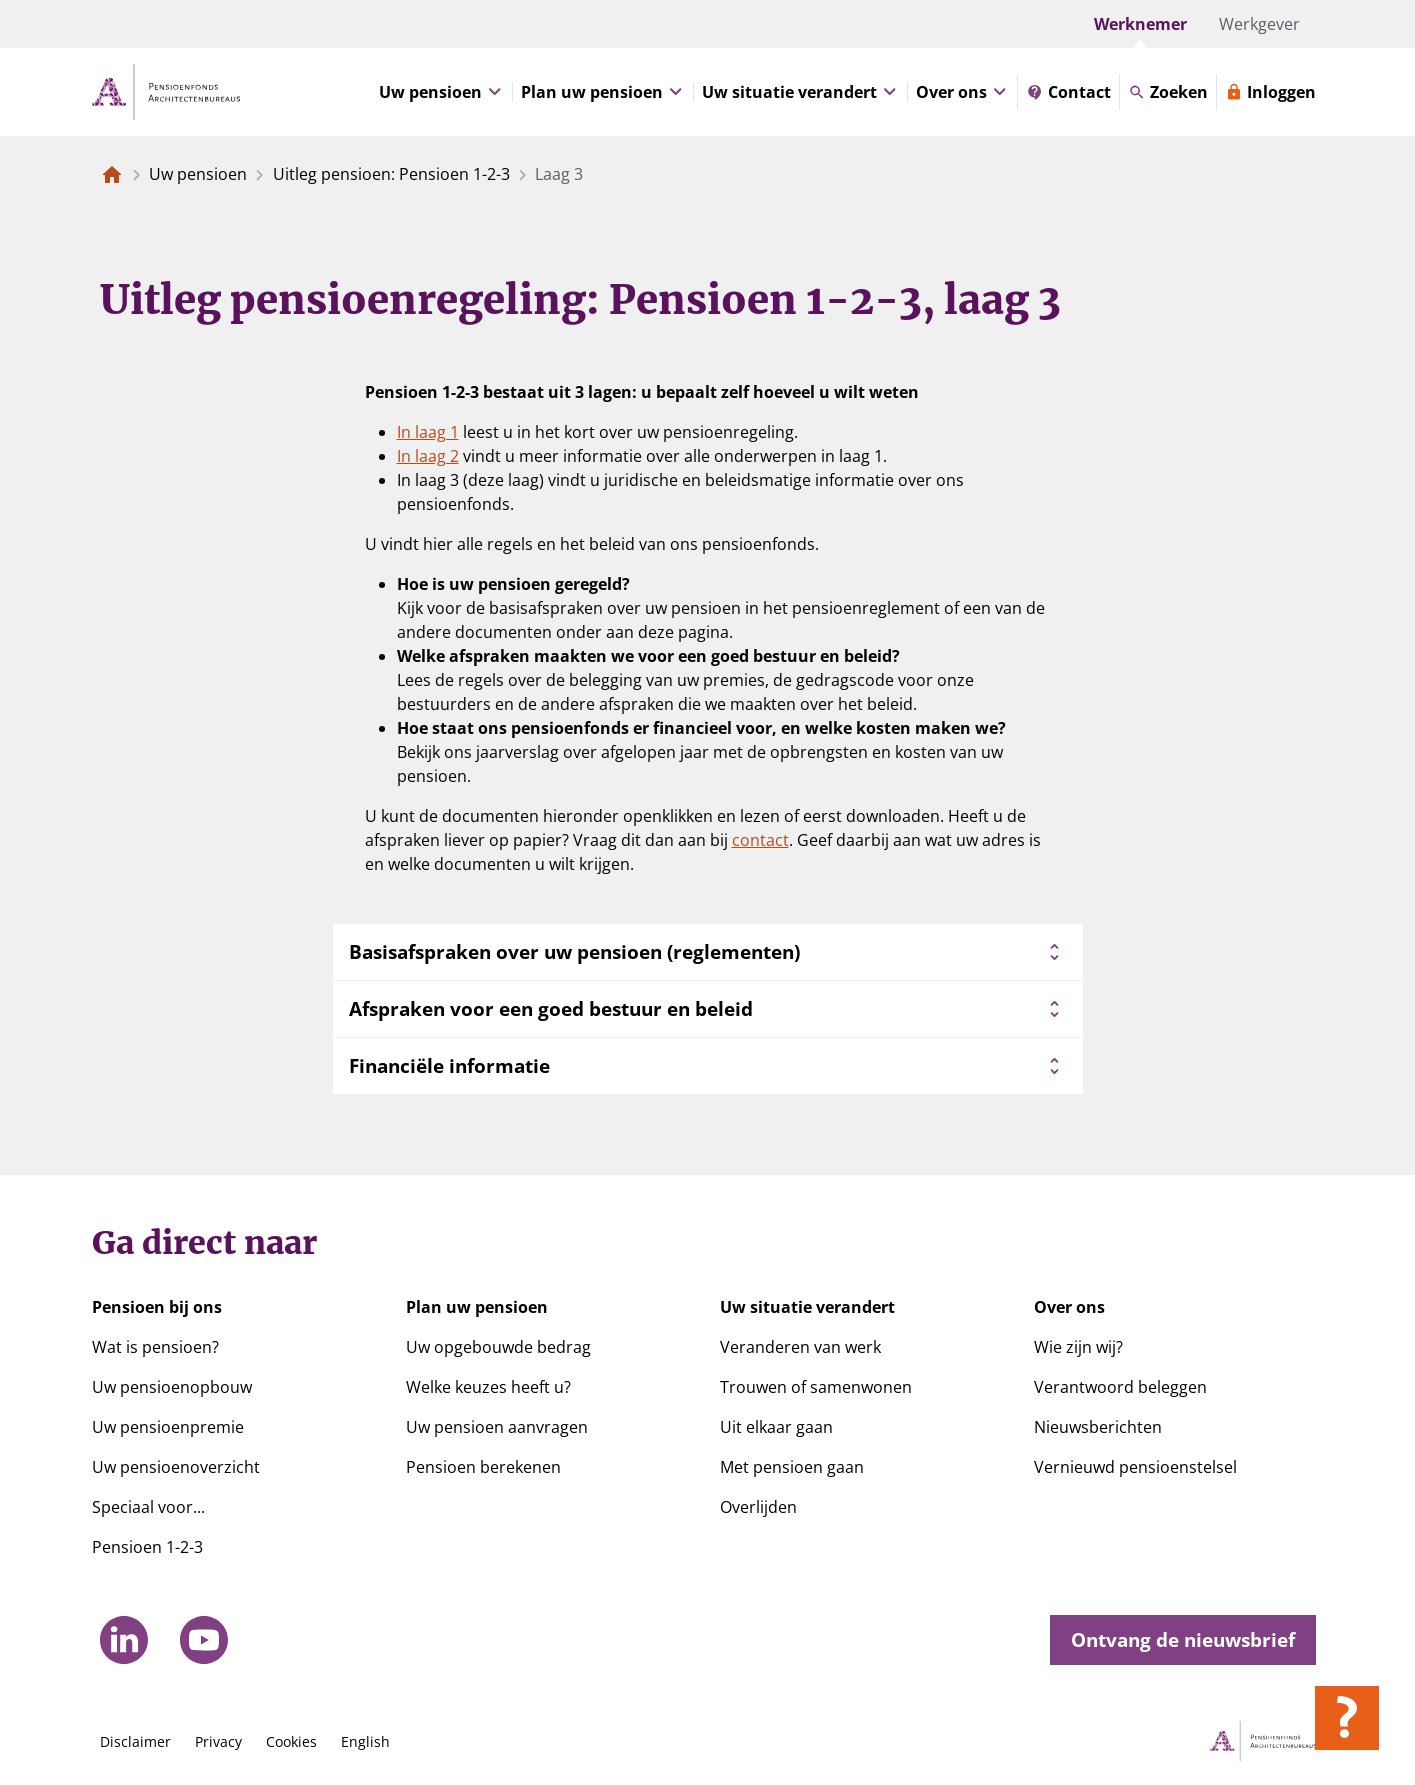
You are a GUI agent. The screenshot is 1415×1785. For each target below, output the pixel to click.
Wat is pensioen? (155, 1347)
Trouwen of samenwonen (816, 1387)
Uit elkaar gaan (776, 1427)
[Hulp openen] (1347, 1718)
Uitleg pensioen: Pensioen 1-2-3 (391, 174)
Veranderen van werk (800, 1347)
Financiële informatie (708, 1066)
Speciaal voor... (148, 1507)
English (365, 1741)
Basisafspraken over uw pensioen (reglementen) (708, 952)
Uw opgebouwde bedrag (498, 1347)
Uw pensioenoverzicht (176, 1467)
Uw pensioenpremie (168, 1427)
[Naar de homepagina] (112, 174)
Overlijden (758, 1507)
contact (760, 840)
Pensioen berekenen (483, 1467)
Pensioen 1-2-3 (147, 1547)
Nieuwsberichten (1098, 1427)
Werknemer (1140, 24)
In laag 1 (428, 432)
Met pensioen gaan (792, 1467)
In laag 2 (428, 456)
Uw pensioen (198, 174)
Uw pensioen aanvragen (497, 1427)
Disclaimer (135, 1741)
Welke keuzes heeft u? (488, 1387)
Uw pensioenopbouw (172, 1387)
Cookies (291, 1741)
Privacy (218, 1741)
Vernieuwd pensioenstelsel (1135, 1467)
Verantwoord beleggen (1120, 1387)
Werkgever (1259, 24)
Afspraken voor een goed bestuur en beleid (708, 1009)
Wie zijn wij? (1078, 1347)
